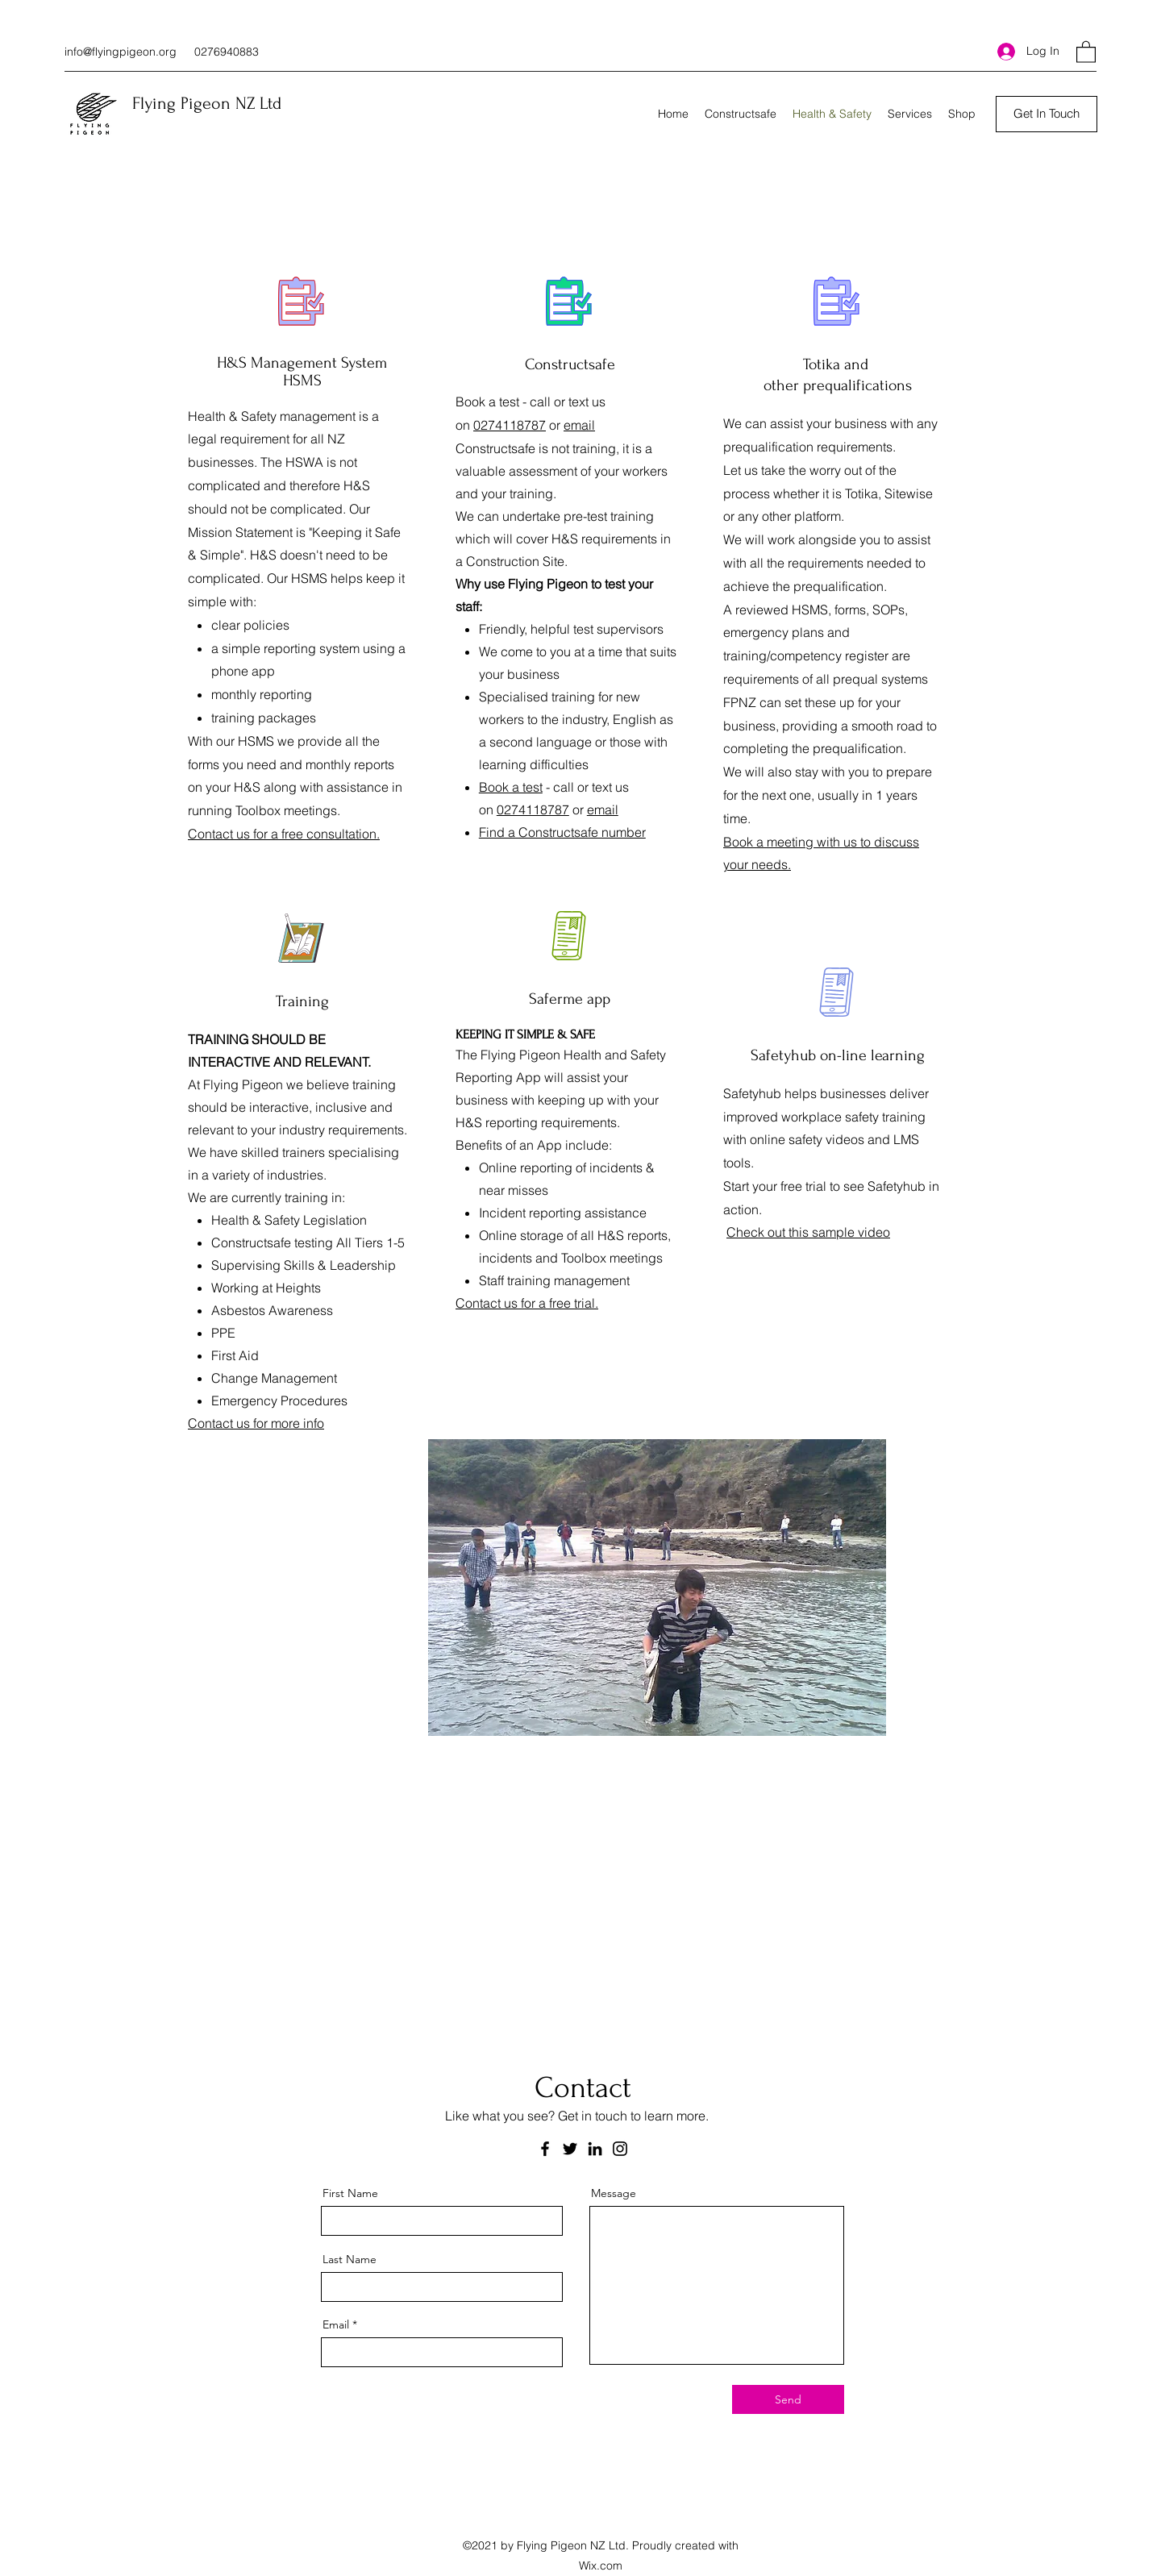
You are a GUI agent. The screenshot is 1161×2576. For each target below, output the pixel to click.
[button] (1086, 51)
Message (613, 2193)
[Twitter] (570, 2148)
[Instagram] (620, 2148)
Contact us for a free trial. (527, 1303)
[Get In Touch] (1046, 114)
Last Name (349, 2259)
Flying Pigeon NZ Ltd (206, 103)
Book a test (511, 787)
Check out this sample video (808, 1232)
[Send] (788, 2399)
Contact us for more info (256, 1423)
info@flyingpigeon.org (120, 51)
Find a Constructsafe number (562, 832)
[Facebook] (545, 2148)
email (579, 425)
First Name (350, 2193)
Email (335, 2324)
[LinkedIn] (595, 2148)
